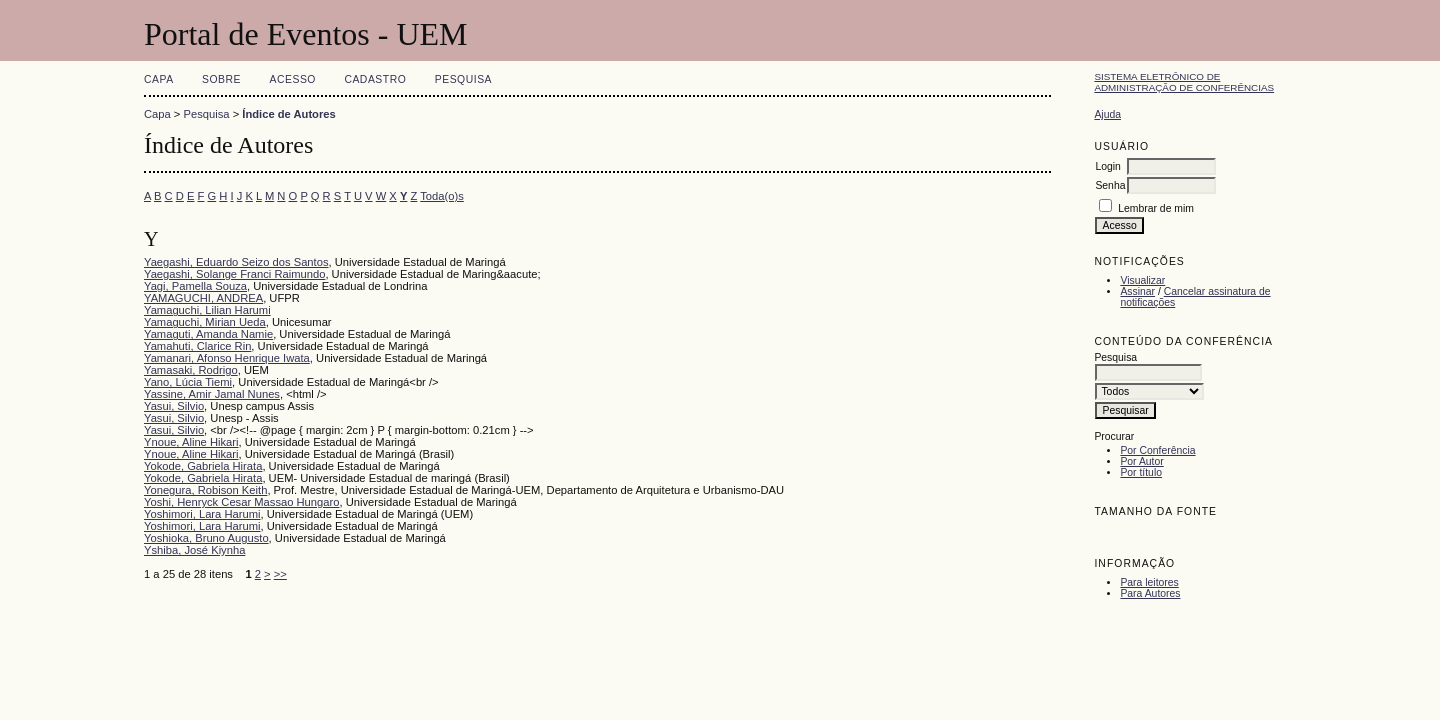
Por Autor (1141, 461)
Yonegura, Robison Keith (205, 490)
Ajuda (1107, 114)
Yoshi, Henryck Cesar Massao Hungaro (241, 502)
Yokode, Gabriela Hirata (203, 466)
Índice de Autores (288, 114)
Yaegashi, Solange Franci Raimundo (234, 274)
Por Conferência (1157, 450)
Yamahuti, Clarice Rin (197, 346)
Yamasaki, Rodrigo (191, 370)
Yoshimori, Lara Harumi (202, 514)
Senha (1110, 185)
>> (280, 574)
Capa (159, 79)
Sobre (221, 79)
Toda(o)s (442, 196)
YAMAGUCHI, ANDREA (203, 298)
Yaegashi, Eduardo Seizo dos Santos (236, 262)
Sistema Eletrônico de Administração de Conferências (1184, 82)
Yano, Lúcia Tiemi (188, 382)
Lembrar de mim (1156, 208)
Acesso (293, 79)
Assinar (1137, 291)
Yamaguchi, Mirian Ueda (205, 322)
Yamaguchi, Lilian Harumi (207, 310)
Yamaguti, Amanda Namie (208, 334)
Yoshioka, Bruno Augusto (206, 538)
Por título (1141, 472)
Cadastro (375, 79)
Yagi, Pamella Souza (195, 286)
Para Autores (1150, 593)
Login (1107, 166)
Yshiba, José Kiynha (194, 550)
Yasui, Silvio (174, 406)
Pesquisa (463, 79)
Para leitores (1149, 582)
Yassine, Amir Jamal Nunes (212, 394)
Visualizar (1142, 280)
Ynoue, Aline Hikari (191, 442)
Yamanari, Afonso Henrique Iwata (227, 358)
